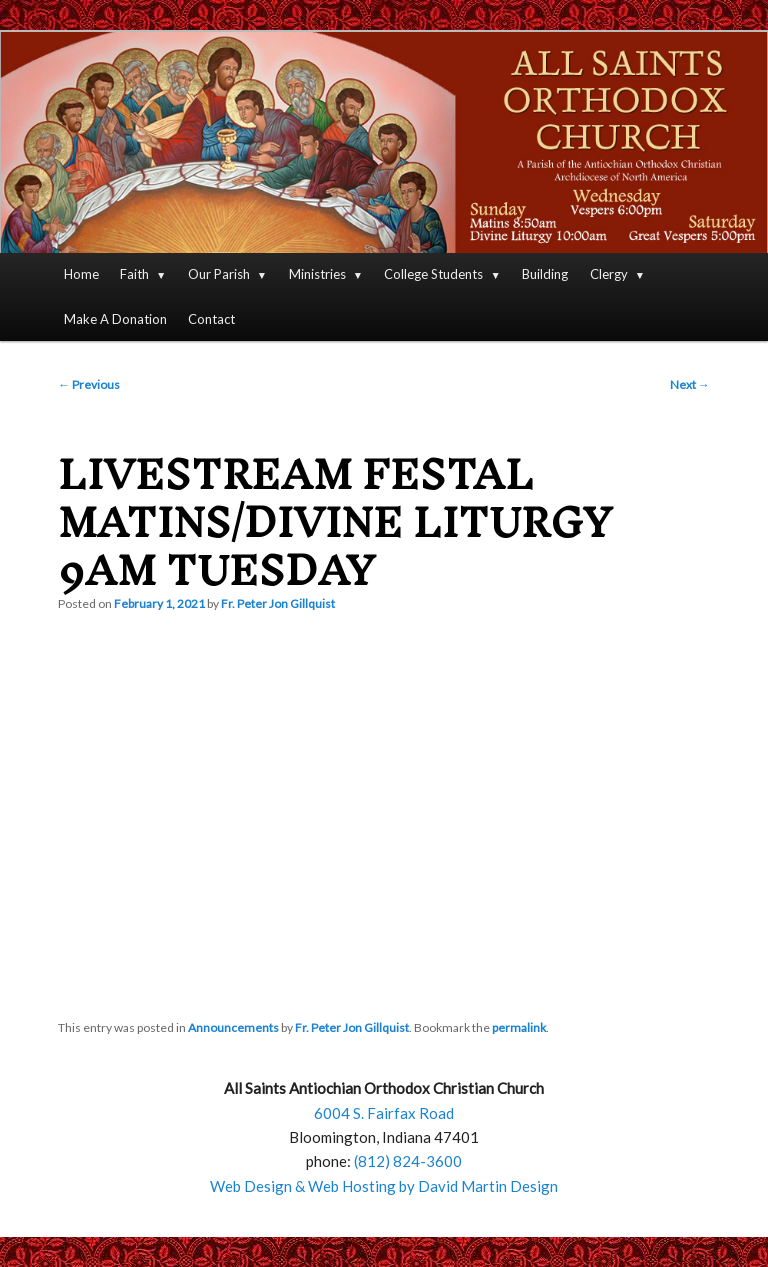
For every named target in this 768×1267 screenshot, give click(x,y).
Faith (134, 274)
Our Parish (219, 274)
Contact (211, 319)
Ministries (317, 274)
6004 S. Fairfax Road (384, 1113)
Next (690, 384)
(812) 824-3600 (408, 1161)
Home (81, 274)
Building (545, 274)
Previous (89, 384)
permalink (519, 1027)
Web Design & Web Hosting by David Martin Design (384, 1186)
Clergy (609, 274)
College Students (433, 274)
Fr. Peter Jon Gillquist (278, 603)
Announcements (233, 1027)
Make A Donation (115, 319)
